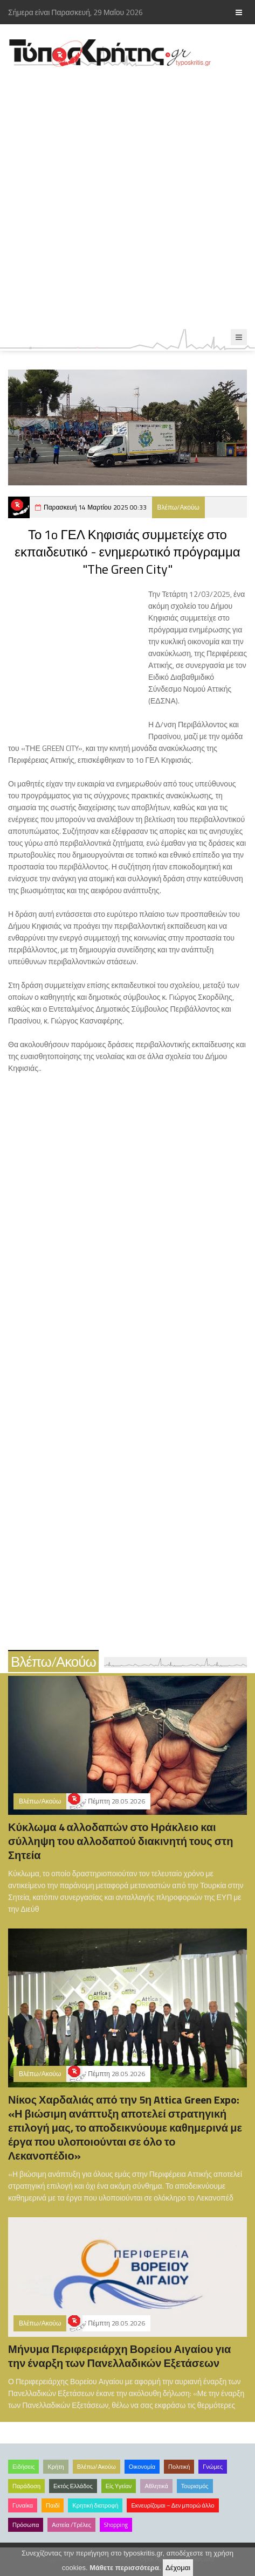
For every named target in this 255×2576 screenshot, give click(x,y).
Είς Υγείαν (119, 2486)
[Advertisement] (127, 198)
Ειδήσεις (23, 2466)
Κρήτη (55, 2466)
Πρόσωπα (25, 2525)
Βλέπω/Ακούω (178, 507)
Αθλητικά (156, 2486)
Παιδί (52, 2505)
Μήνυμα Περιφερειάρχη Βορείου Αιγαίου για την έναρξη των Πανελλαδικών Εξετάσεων (119, 2356)
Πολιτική (179, 2466)
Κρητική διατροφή (95, 2505)
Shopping (116, 2525)
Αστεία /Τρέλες (71, 2525)
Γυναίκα (22, 2505)
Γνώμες (213, 2466)
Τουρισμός (195, 2486)
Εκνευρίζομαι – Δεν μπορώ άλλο (172, 2505)
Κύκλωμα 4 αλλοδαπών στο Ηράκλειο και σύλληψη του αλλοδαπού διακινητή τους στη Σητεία (120, 1841)
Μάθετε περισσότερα (124, 2568)
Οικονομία (142, 2466)
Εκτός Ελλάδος (73, 2486)
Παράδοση (26, 2486)
